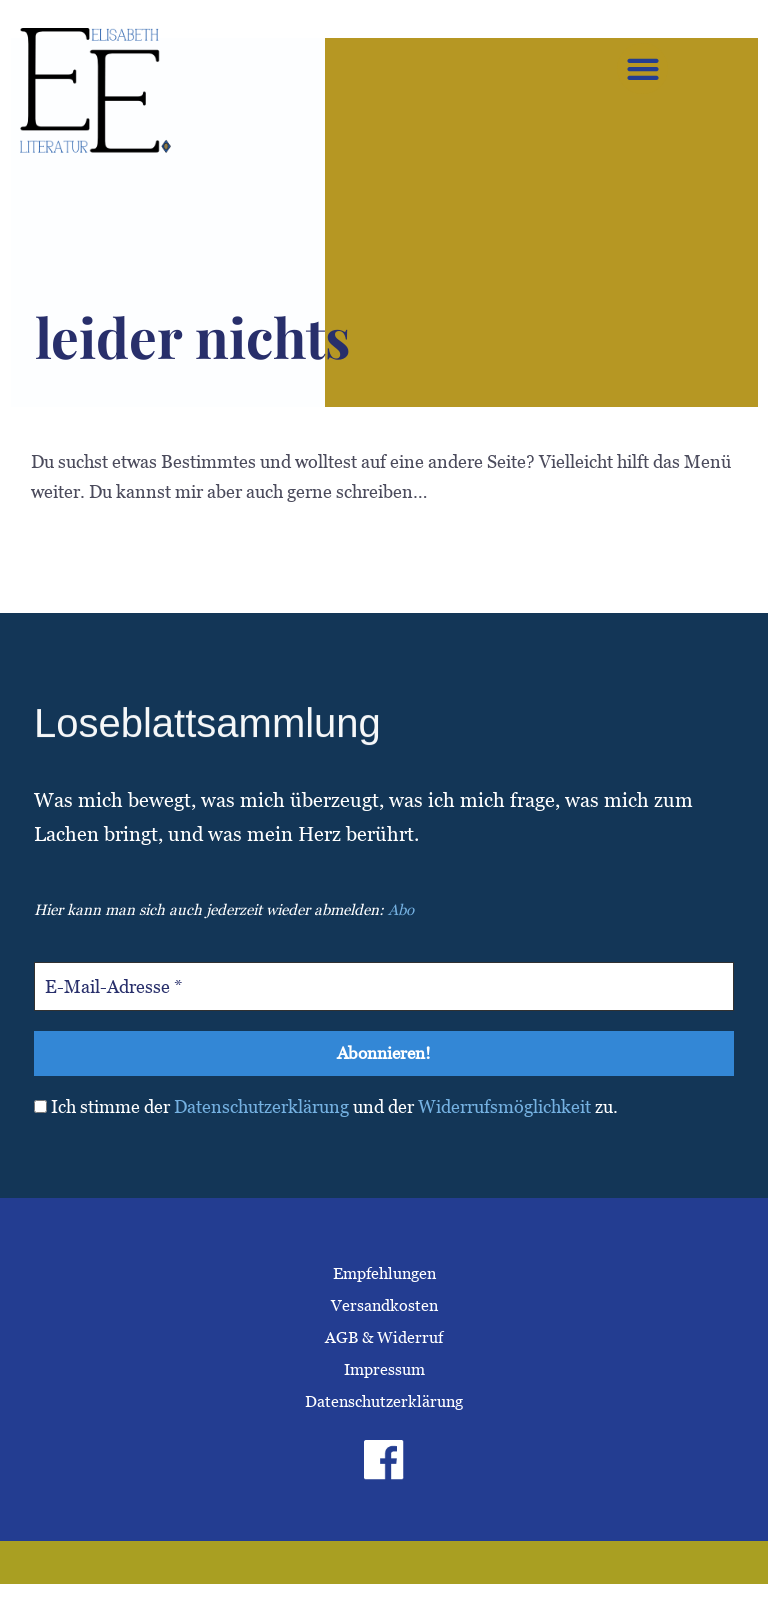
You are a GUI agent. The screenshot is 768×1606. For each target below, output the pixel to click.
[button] (642, 68)
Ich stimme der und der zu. (326, 1108)
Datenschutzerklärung (261, 1108)
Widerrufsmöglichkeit (504, 1108)
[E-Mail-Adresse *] (384, 986)
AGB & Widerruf (384, 1339)
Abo (401, 909)
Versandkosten (384, 1307)
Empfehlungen (384, 1275)
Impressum (384, 1371)
